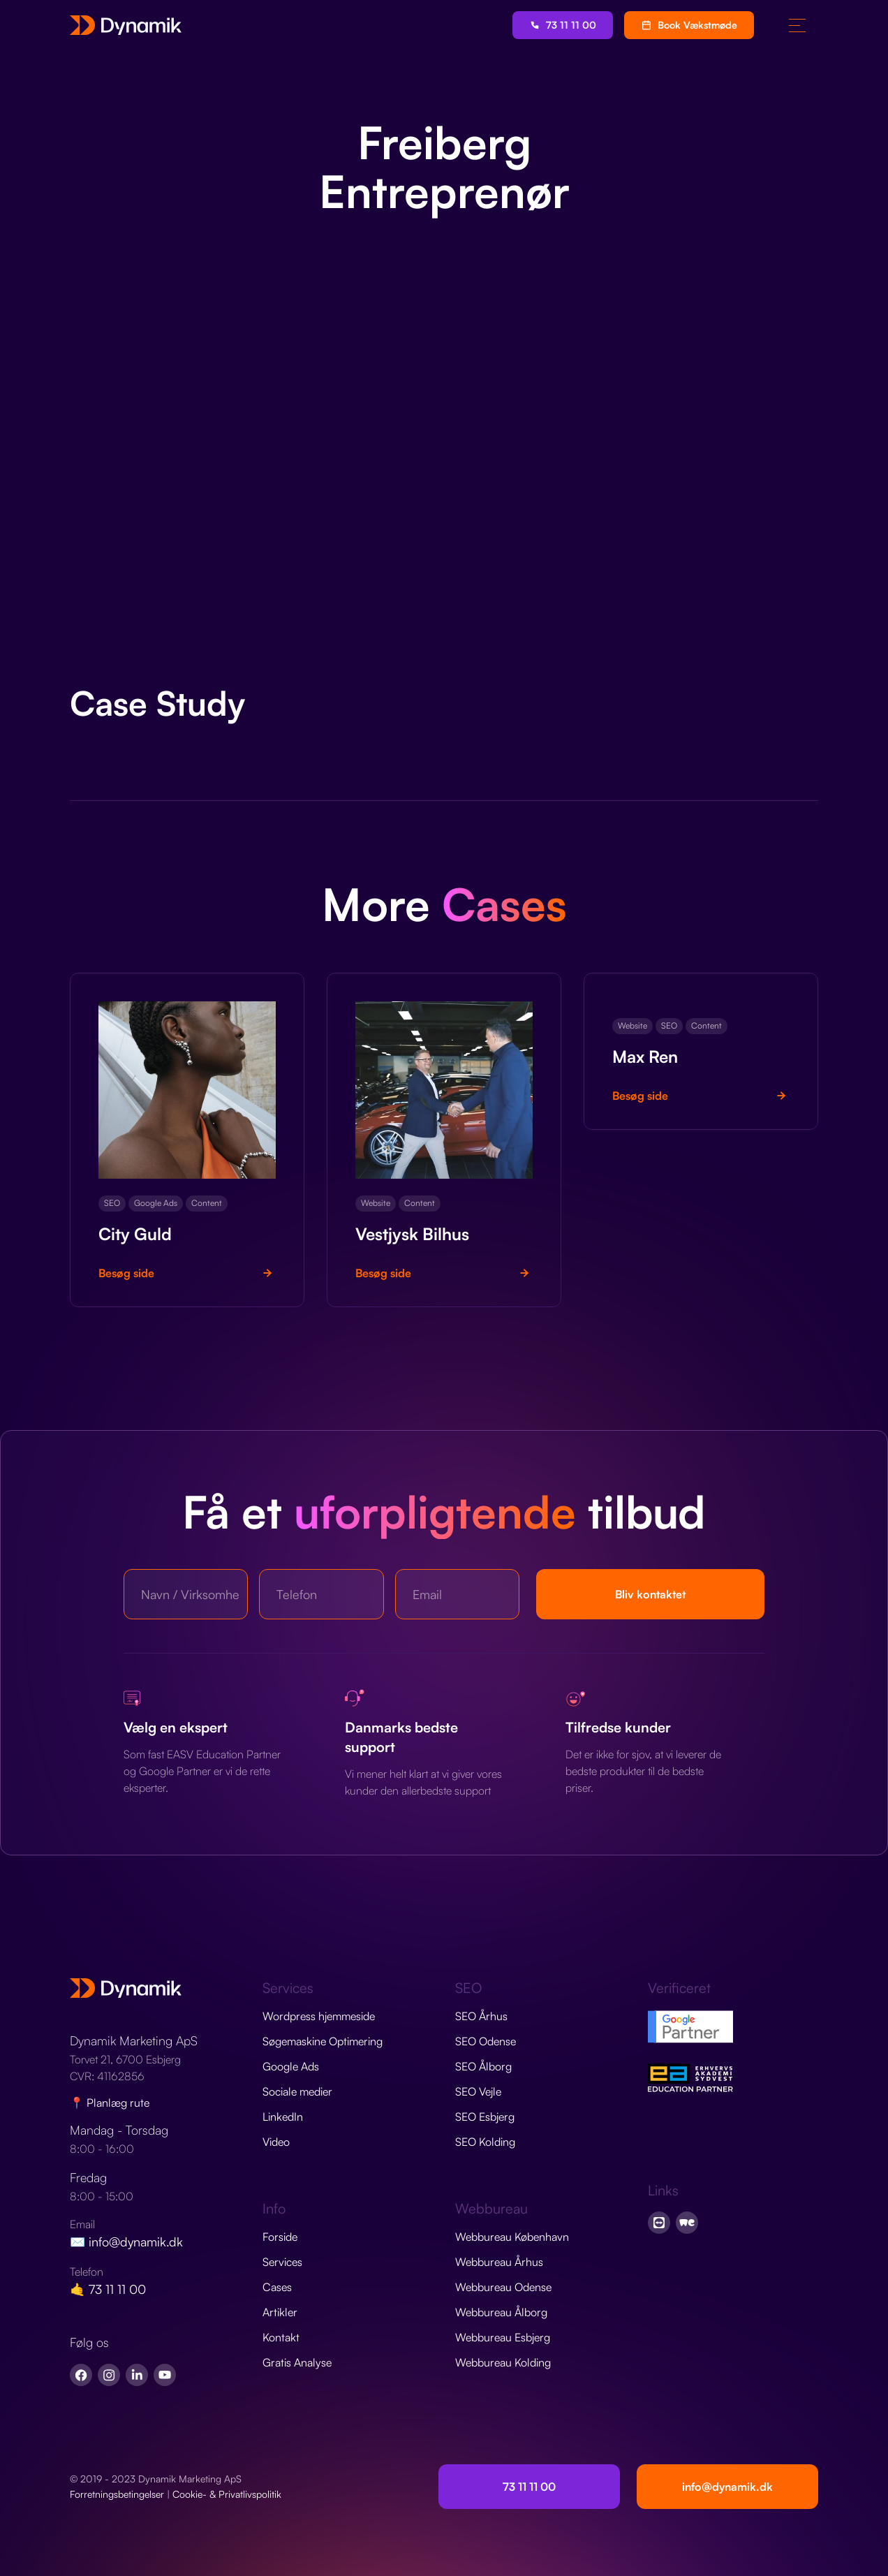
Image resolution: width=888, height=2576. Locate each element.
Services (282, 2262)
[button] (797, 25)
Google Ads (290, 2066)
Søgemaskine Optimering (322, 2041)
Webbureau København (512, 2237)
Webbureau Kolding (503, 2362)
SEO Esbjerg (485, 2117)
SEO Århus (481, 2016)
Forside (279, 2237)
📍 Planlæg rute (109, 2103)
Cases (277, 2287)
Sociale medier (297, 2091)
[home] (126, 25)
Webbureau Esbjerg (502, 2337)
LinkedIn (282, 2117)
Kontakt (280, 2337)
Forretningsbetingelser (117, 2494)
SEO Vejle (478, 2091)
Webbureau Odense (503, 2287)
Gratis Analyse (297, 2362)
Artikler (279, 2312)
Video (276, 2142)
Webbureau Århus (499, 2262)
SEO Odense (485, 2041)
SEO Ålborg (483, 2066)
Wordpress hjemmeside (318, 2016)
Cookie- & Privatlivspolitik (226, 2494)
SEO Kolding (485, 2142)
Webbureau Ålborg (501, 2312)
